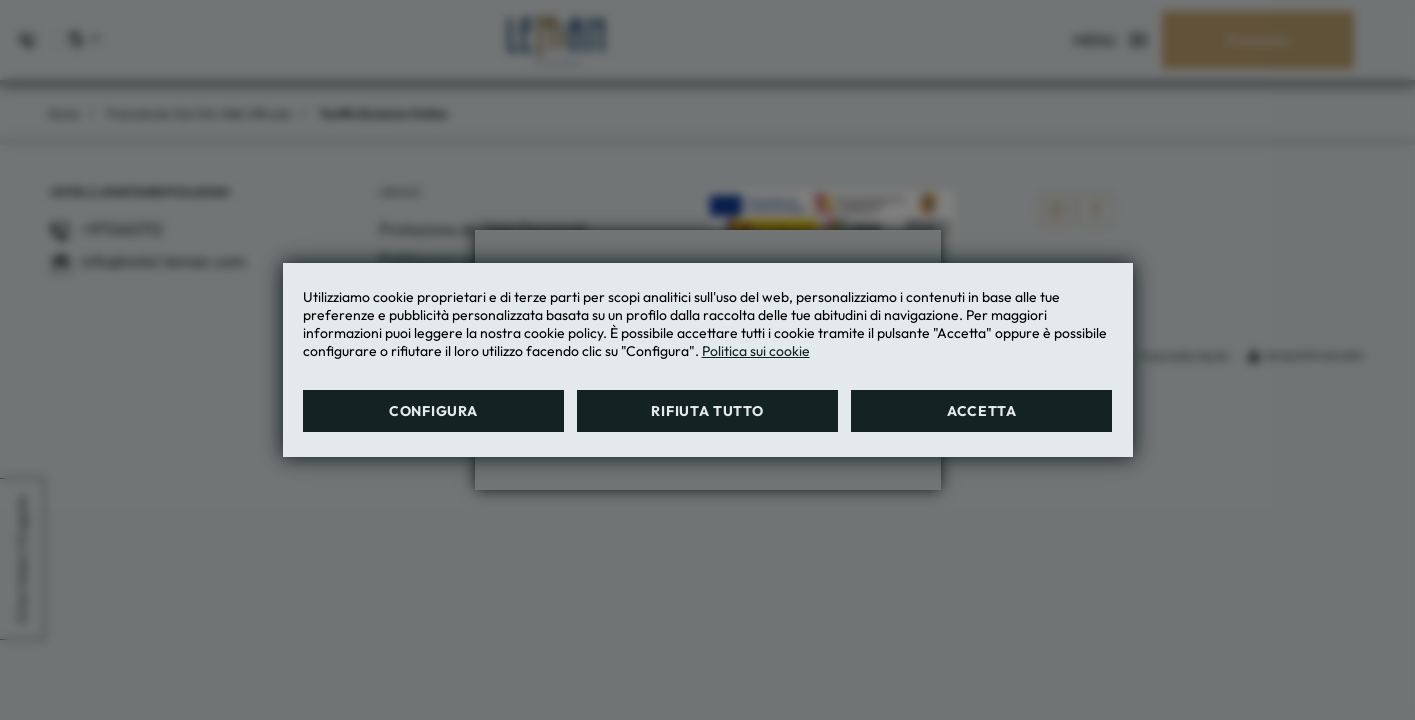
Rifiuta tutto (707, 411)
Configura (433, 411)
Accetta (982, 411)
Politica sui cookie (756, 351)
